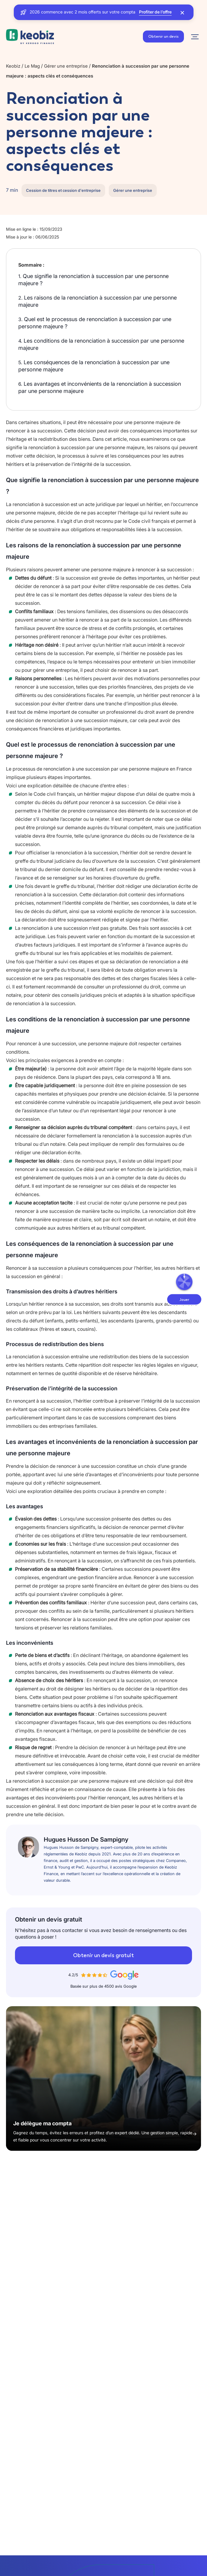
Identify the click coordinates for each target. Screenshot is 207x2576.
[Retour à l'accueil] (30, 37)
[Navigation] (195, 37)
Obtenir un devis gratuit (103, 1955)
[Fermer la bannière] (182, 12)
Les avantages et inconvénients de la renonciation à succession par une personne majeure (99, 387)
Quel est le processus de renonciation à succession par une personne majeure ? (94, 322)
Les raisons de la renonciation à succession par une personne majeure (97, 301)
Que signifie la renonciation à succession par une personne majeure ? (93, 279)
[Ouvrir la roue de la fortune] (184, 1282)
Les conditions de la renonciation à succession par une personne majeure (101, 344)
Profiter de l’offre (155, 12)
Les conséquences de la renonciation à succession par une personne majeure (94, 366)
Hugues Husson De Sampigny (86, 1839)
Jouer (184, 1299)
